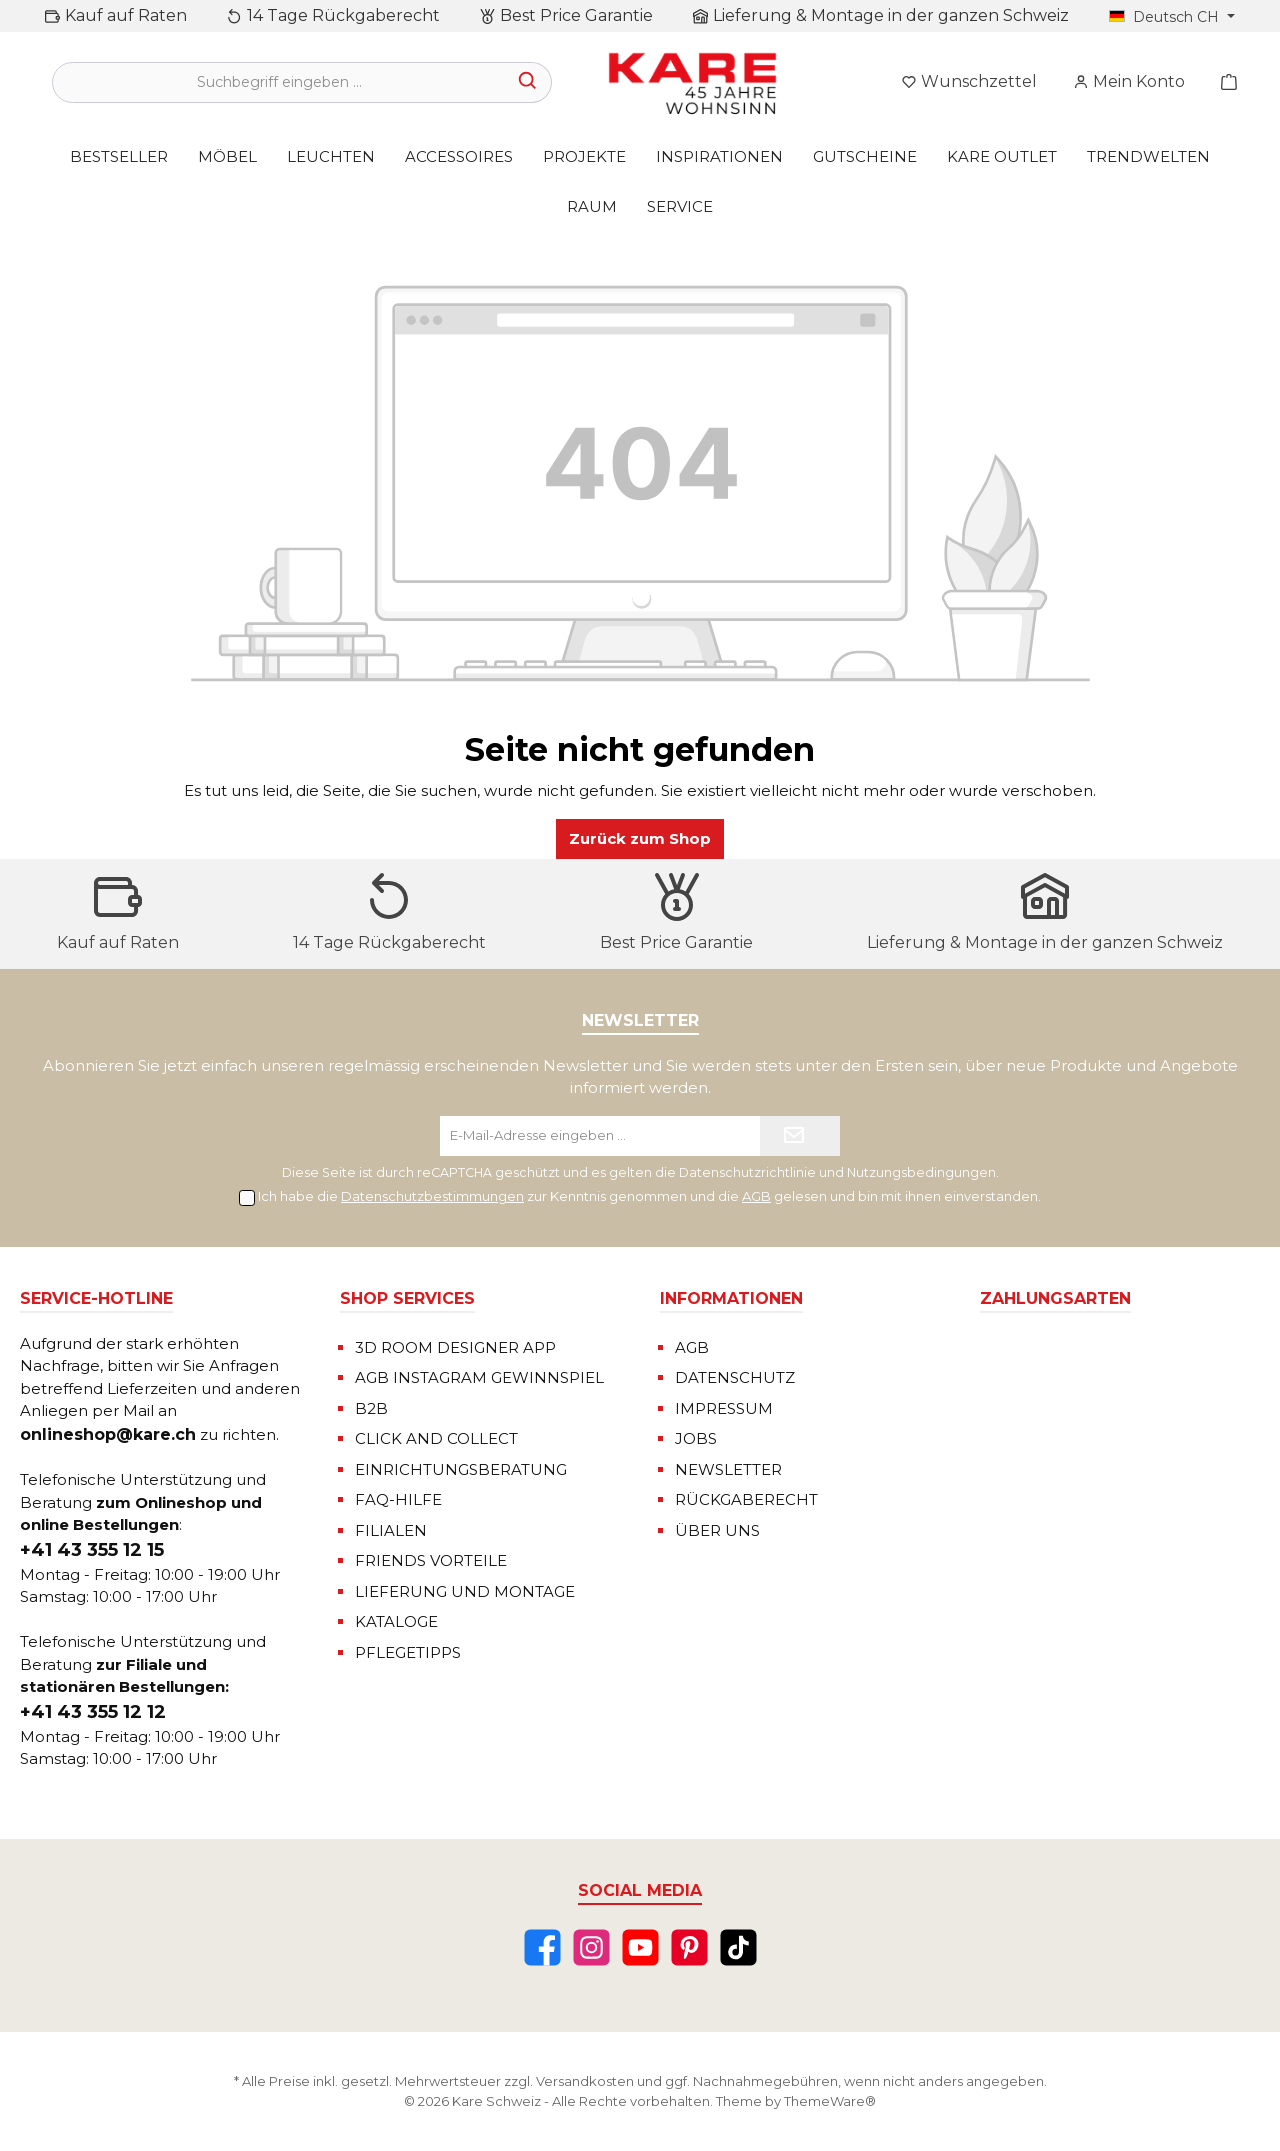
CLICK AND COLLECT (436, 1438)
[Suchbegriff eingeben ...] (279, 82)
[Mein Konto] (1129, 82)
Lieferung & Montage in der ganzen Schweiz (891, 15)
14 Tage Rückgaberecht (343, 15)
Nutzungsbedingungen (921, 1172)
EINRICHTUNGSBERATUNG (461, 1469)
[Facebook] (542, 1947)
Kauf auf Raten (126, 15)
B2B (371, 1408)
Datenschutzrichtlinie (747, 1172)
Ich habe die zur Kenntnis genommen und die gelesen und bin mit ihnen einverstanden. (649, 1196)
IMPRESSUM (724, 1408)
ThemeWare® (830, 2101)
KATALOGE (396, 1621)
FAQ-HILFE (398, 1499)
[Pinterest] (689, 1947)
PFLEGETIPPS (408, 1652)
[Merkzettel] (969, 82)
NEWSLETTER (728, 1469)
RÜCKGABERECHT (746, 1499)
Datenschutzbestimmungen (432, 1196)
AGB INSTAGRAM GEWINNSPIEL (479, 1377)
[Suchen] (528, 82)
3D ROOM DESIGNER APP (455, 1347)
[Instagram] (591, 1947)
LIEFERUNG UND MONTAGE (465, 1591)
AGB (756, 1196)
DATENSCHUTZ (735, 1377)
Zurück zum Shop (640, 838)
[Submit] (800, 1136)
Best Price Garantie (576, 15)
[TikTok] (738, 1947)
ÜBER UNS (717, 1530)
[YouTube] (640, 1947)
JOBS (696, 1438)
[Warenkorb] (1223, 82)
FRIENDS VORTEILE (431, 1560)
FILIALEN (391, 1530)
